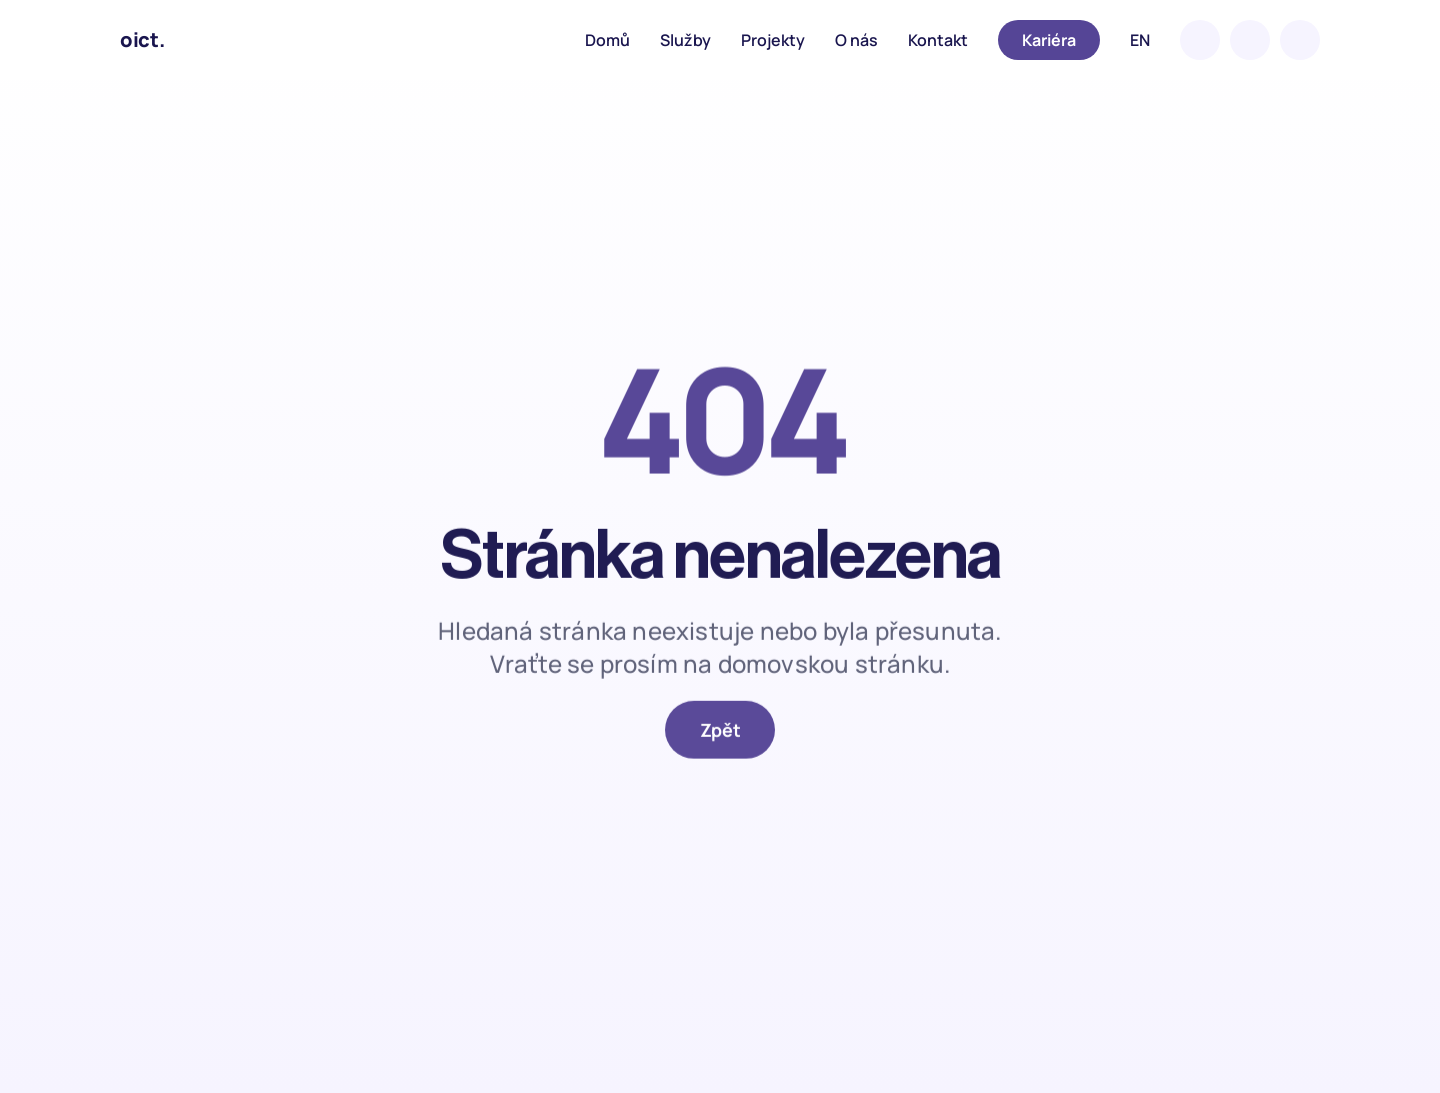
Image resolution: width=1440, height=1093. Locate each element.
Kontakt (938, 40)
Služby (685, 40)
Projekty (773, 40)
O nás (856, 40)
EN (1140, 40)
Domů (607, 40)
